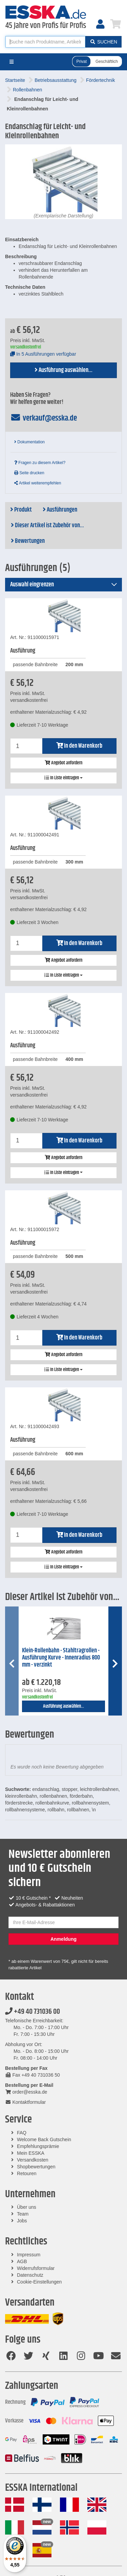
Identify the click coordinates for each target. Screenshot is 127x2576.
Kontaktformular (25, 2102)
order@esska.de (26, 2092)
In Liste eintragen (63, 778)
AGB (22, 2261)
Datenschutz (30, 2275)
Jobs (22, 2220)
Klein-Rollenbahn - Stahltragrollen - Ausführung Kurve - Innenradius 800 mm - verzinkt (61, 1657)
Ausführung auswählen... (63, 370)
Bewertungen (28, 541)
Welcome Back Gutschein (44, 2139)
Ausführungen (60, 510)
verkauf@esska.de (43, 418)
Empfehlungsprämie (38, 2146)
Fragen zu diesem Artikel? (39, 462)
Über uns (26, 2207)
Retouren (27, 2173)
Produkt (21, 510)
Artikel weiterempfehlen (37, 483)
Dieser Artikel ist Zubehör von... (47, 525)
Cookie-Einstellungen (39, 2282)
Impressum (28, 2254)
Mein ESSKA (30, 2153)
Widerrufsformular (36, 2268)
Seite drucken (29, 472)
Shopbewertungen (36, 2166)
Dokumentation (29, 442)
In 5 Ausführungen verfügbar (43, 354)
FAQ (21, 2132)
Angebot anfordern (63, 763)
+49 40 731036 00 (32, 2012)
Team (22, 2214)
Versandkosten (32, 2160)
